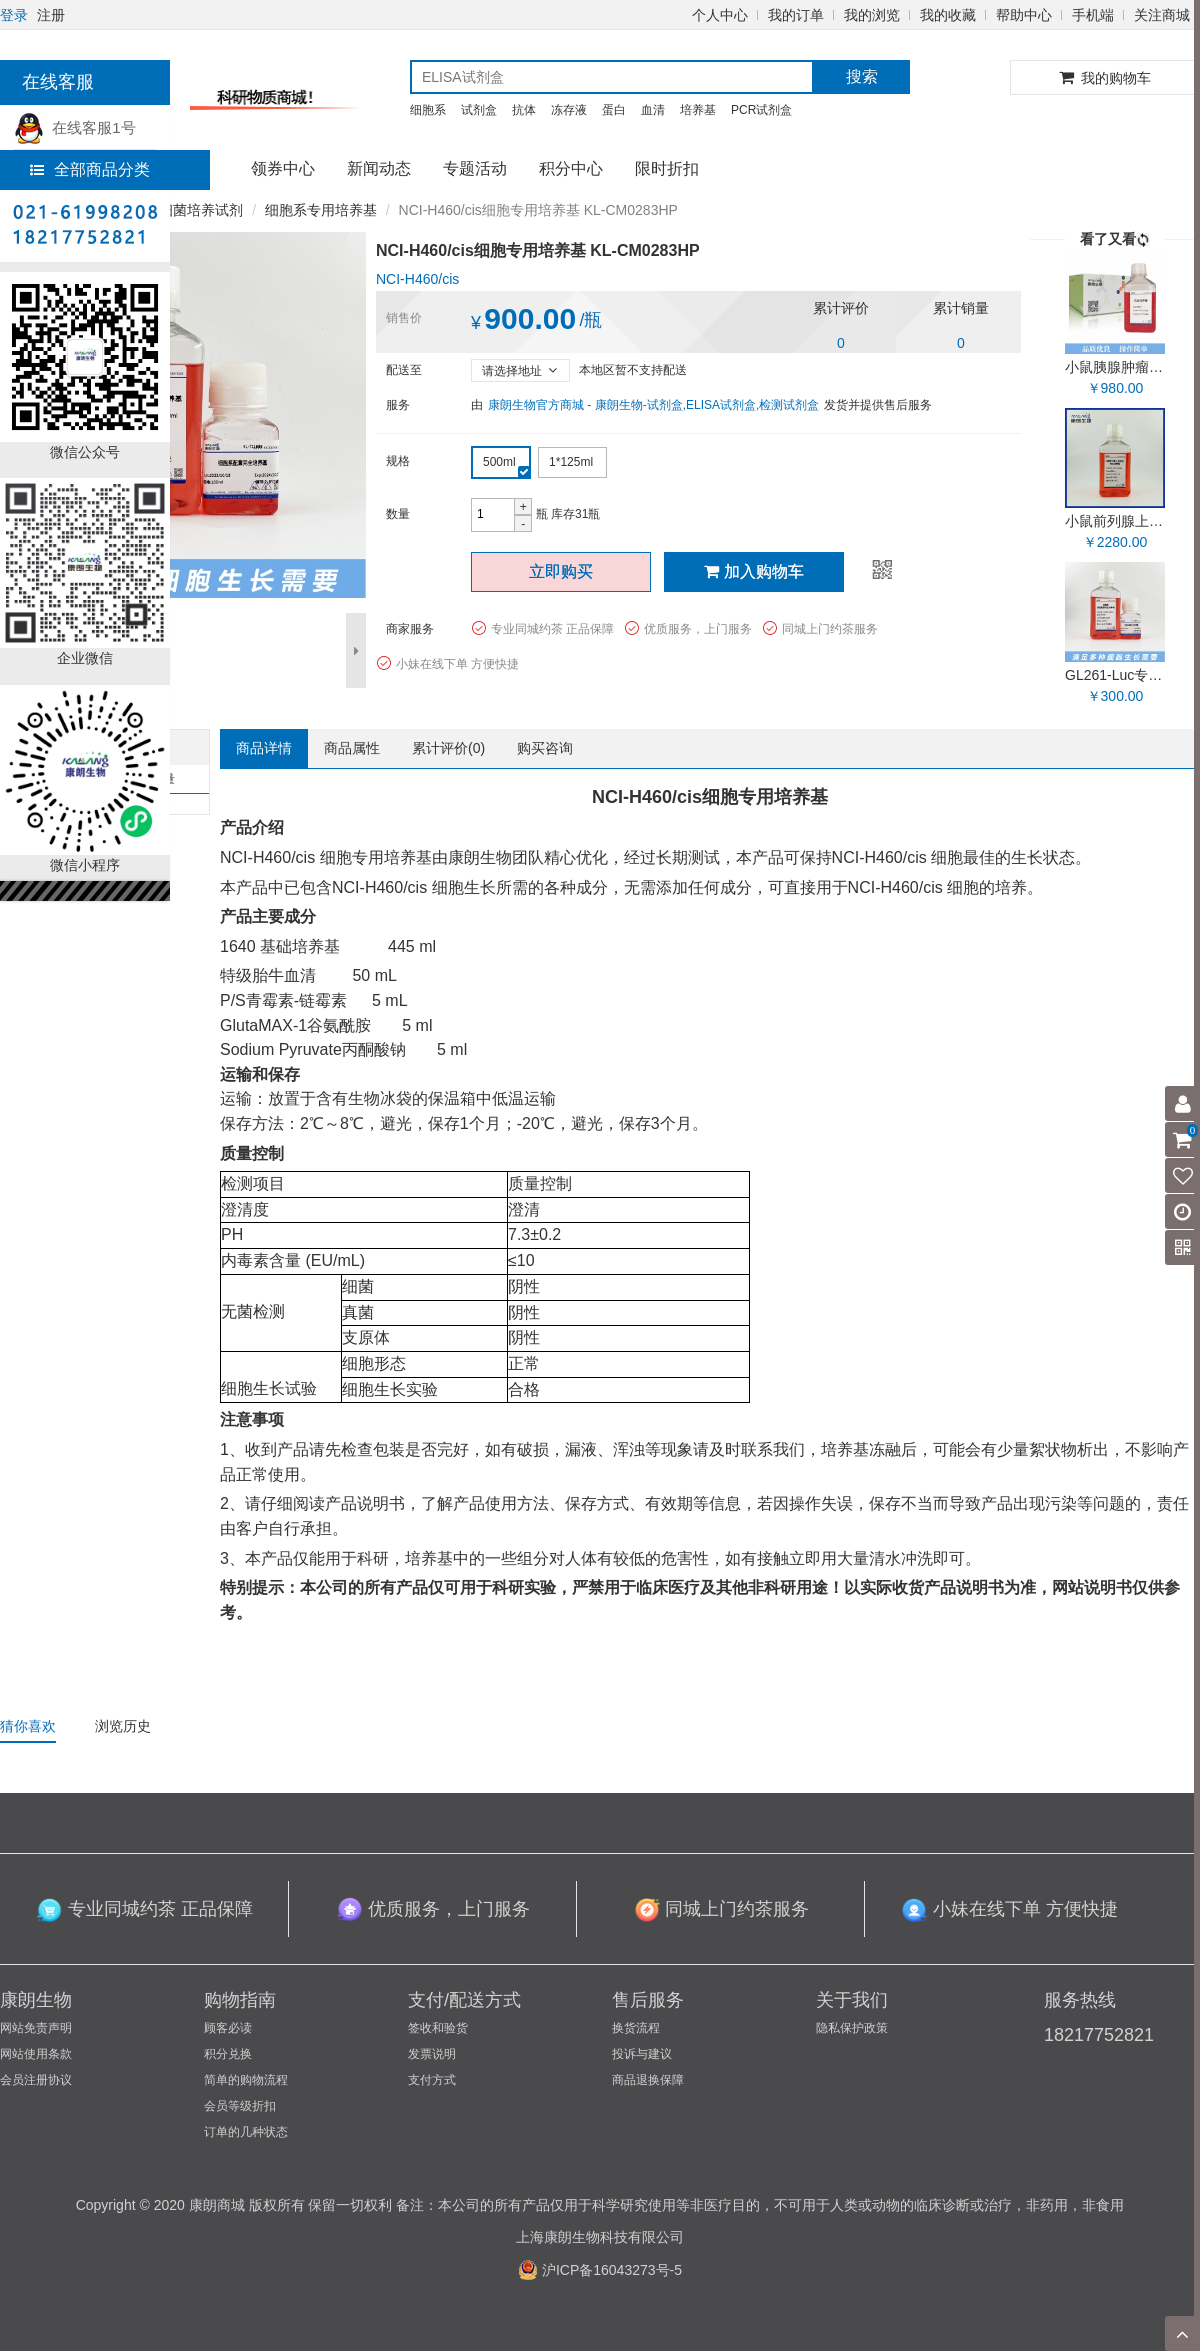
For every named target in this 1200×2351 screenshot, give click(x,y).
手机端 (1093, 15)
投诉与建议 (642, 2054)
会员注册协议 (36, 2080)
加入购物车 (754, 571)
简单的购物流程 (246, 2080)
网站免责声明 (36, 2028)
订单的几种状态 (246, 2132)
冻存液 (569, 110)
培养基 (698, 110)
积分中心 (571, 168)
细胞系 (428, 110)
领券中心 (283, 168)
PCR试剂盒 (761, 110)
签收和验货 (438, 2028)
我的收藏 (948, 15)
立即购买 (561, 571)
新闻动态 (379, 168)
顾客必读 (228, 2028)
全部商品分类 (90, 169)
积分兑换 (228, 2054)
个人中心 (720, 15)
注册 (51, 15)
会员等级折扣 (240, 2106)
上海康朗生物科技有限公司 (600, 2237)
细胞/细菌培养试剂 (185, 210)
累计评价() (448, 748)
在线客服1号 (75, 127)
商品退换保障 (648, 2080)
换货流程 (636, 2028)
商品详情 (264, 748)
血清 (653, 110)
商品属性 (352, 748)
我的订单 (796, 15)
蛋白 (614, 110)
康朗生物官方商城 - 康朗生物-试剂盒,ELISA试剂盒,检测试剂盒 (653, 405)
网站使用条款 (36, 2054)
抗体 (524, 110)
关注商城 (1162, 15)
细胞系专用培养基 (321, 210)
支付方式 (432, 2080)
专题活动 (475, 168)
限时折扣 (667, 168)
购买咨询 (545, 748)
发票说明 (432, 2054)
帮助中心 (1024, 15)
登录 (14, 15)
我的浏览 (872, 15)
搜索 (862, 76)
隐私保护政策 (852, 2028)
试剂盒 (479, 110)
